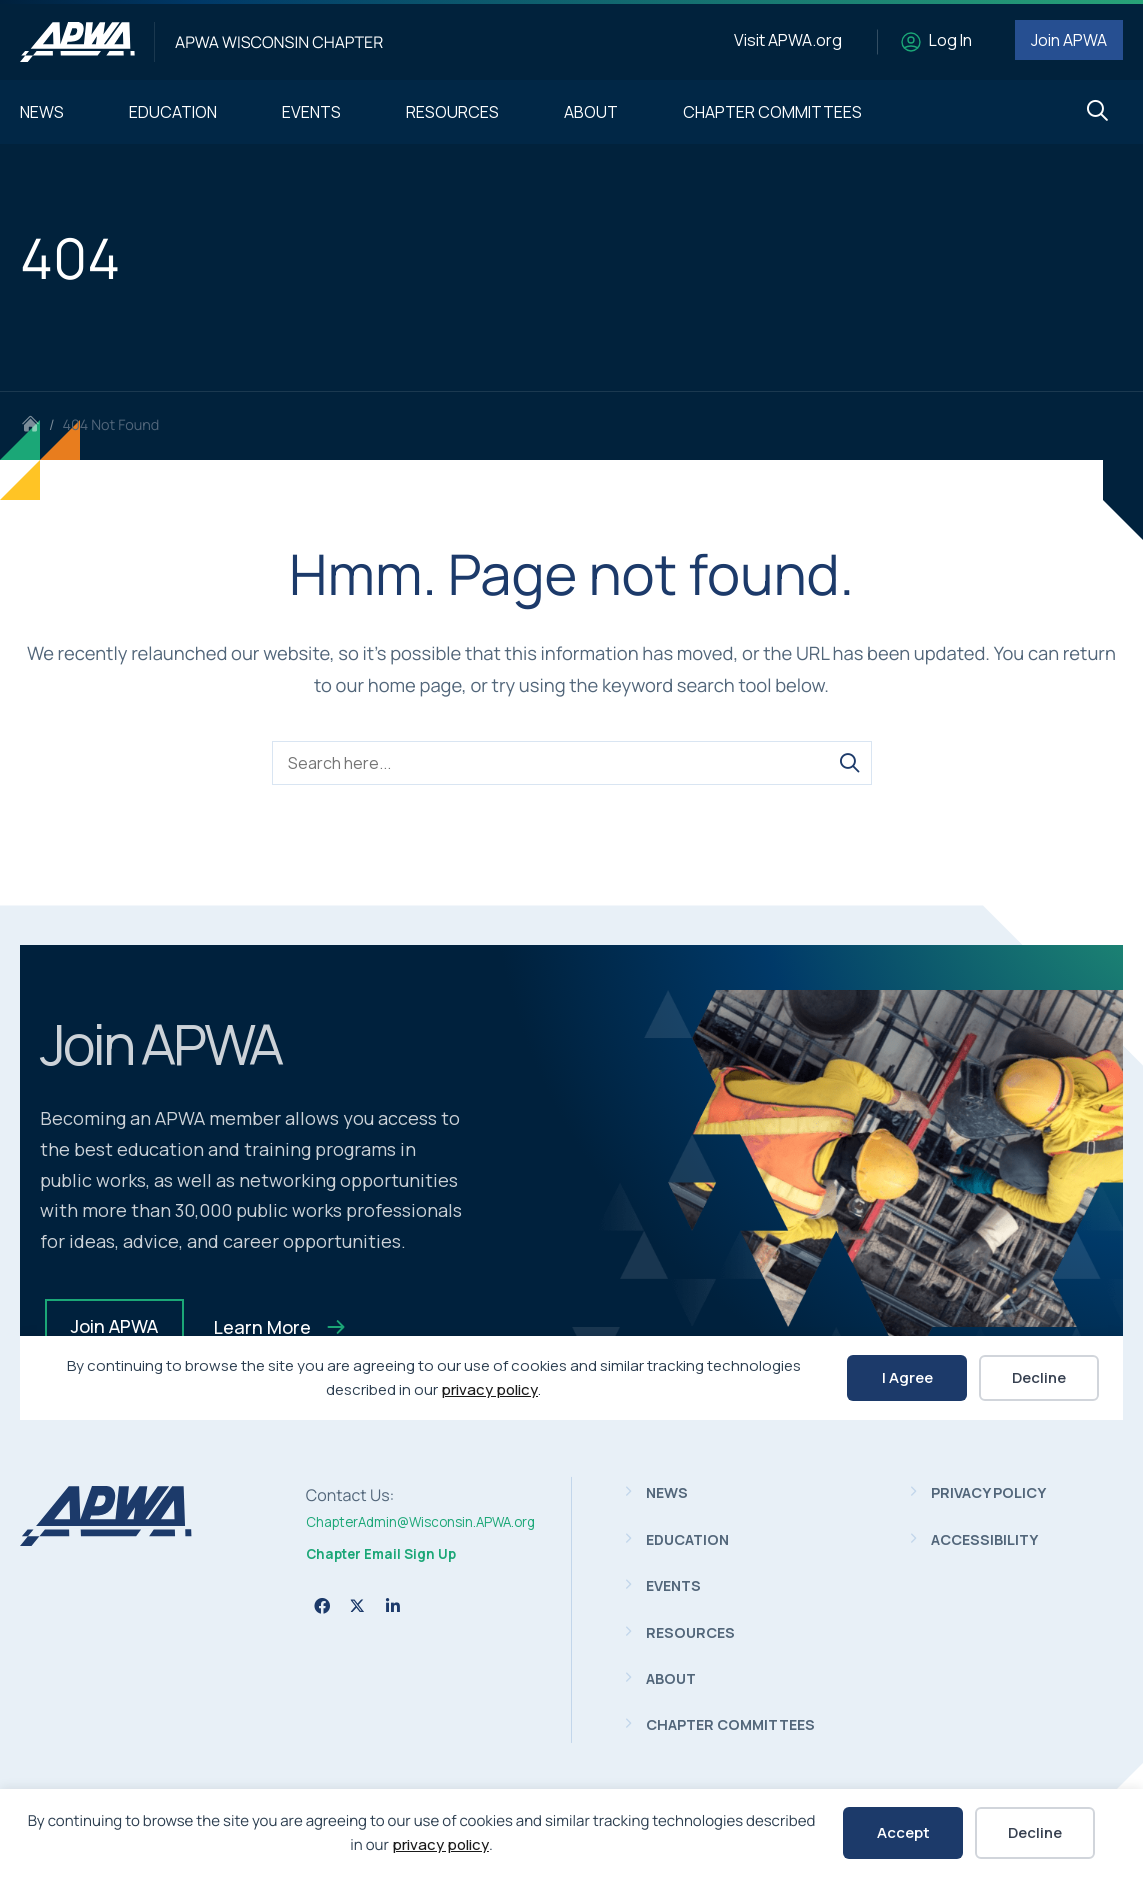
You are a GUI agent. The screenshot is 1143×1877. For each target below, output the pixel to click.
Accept (903, 1832)
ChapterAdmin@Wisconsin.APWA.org (420, 1522)
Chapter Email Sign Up (381, 1554)
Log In (950, 40)
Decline (1035, 1832)
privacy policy (440, 1844)
